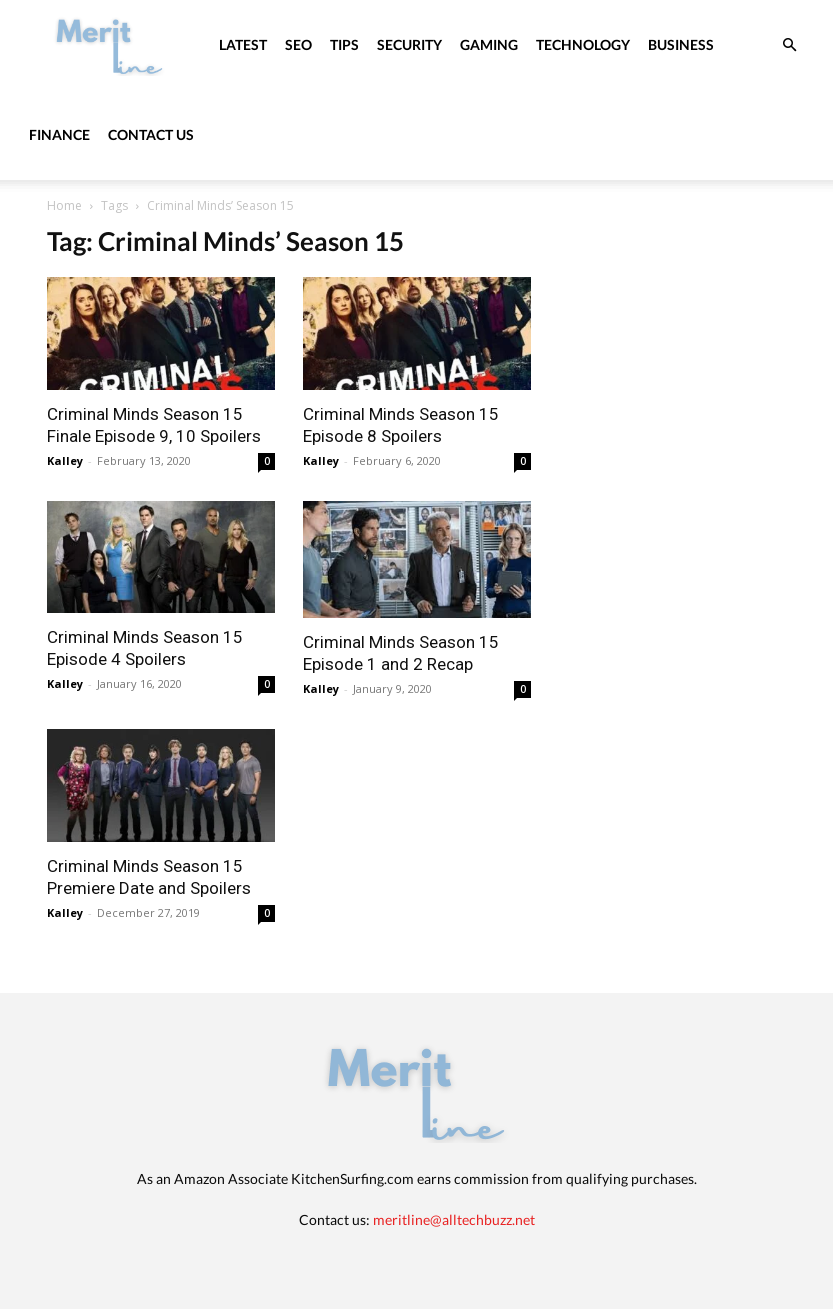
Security (409, 44)
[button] (789, 45)
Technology (583, 44)
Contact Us (151, 134)
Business (681, 44)
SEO (298, 44)
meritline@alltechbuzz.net (454, 1219)
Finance (59, 134)
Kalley (65, 460)
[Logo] (110, 44)
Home (64, 205)
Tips (344, 44)
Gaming (489, 44)
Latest (243, 44)
